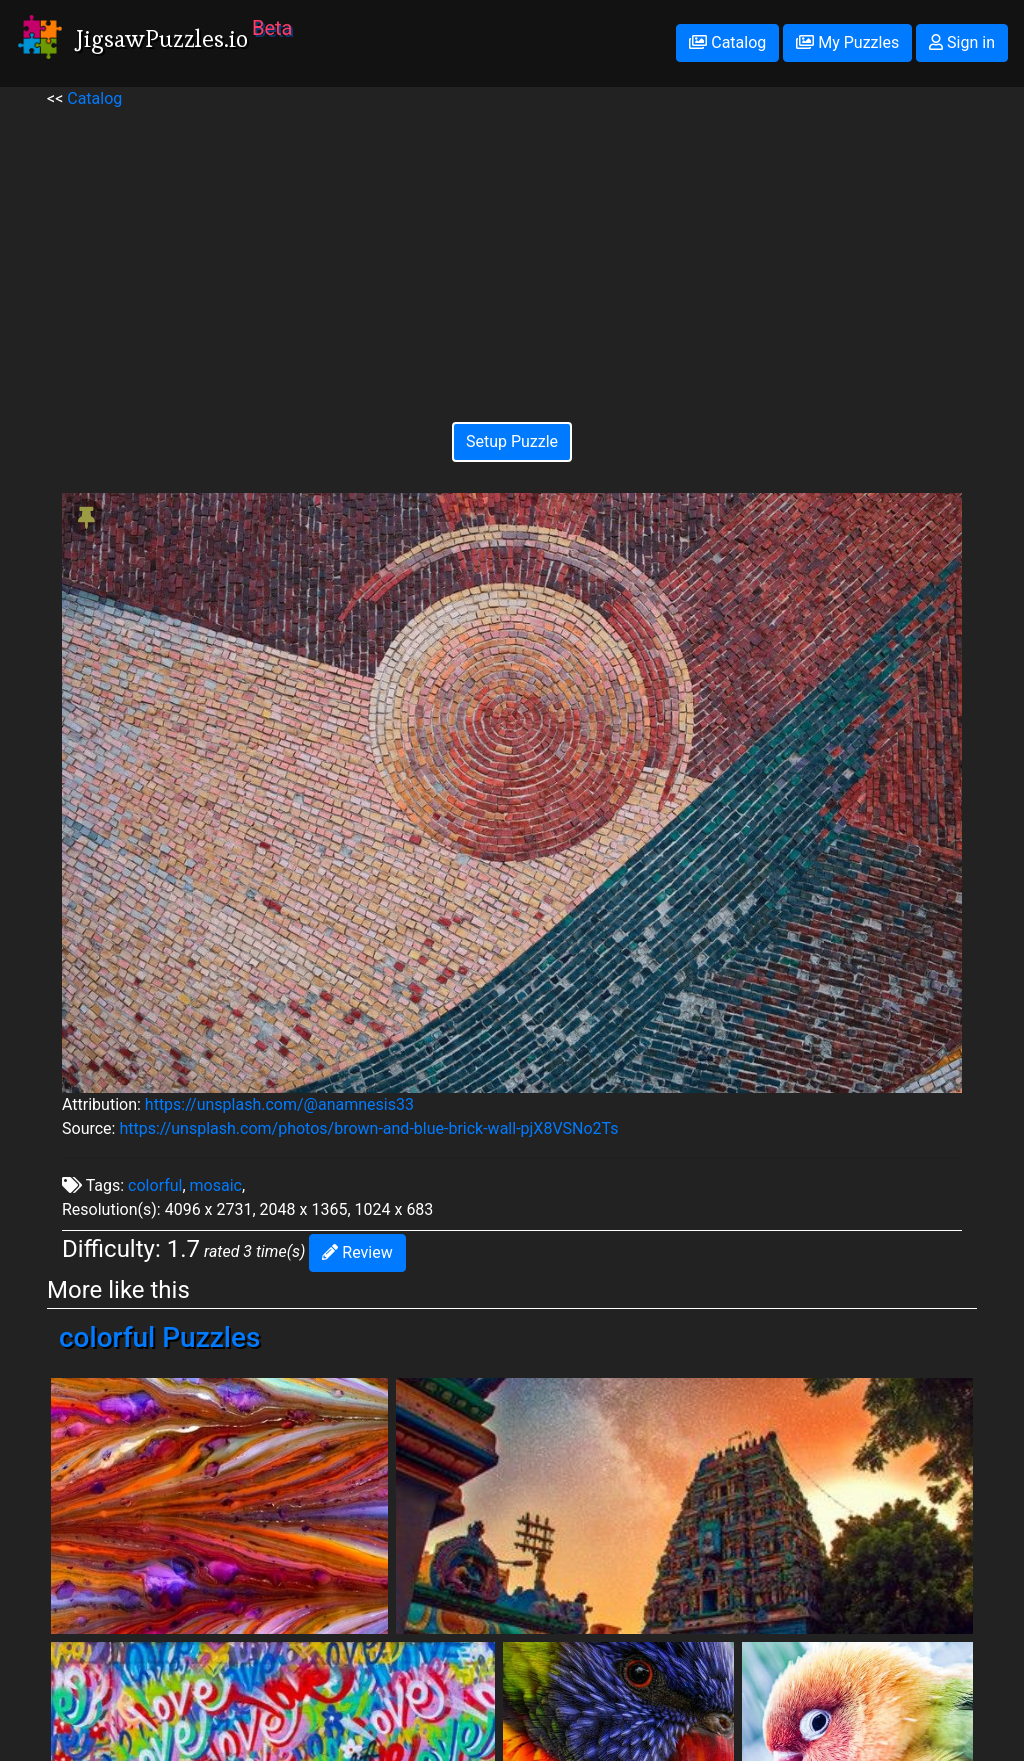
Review (357, 1252)
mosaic (216, 1185)
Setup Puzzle (512, 441)
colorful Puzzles (159, 1337)
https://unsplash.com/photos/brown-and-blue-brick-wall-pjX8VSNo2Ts (368, 1128)
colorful (155, 1185)
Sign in (962, 42)
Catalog (727, 42)
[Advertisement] (512, 251)
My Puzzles (847, 42)
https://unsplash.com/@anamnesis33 (279, 1104)
